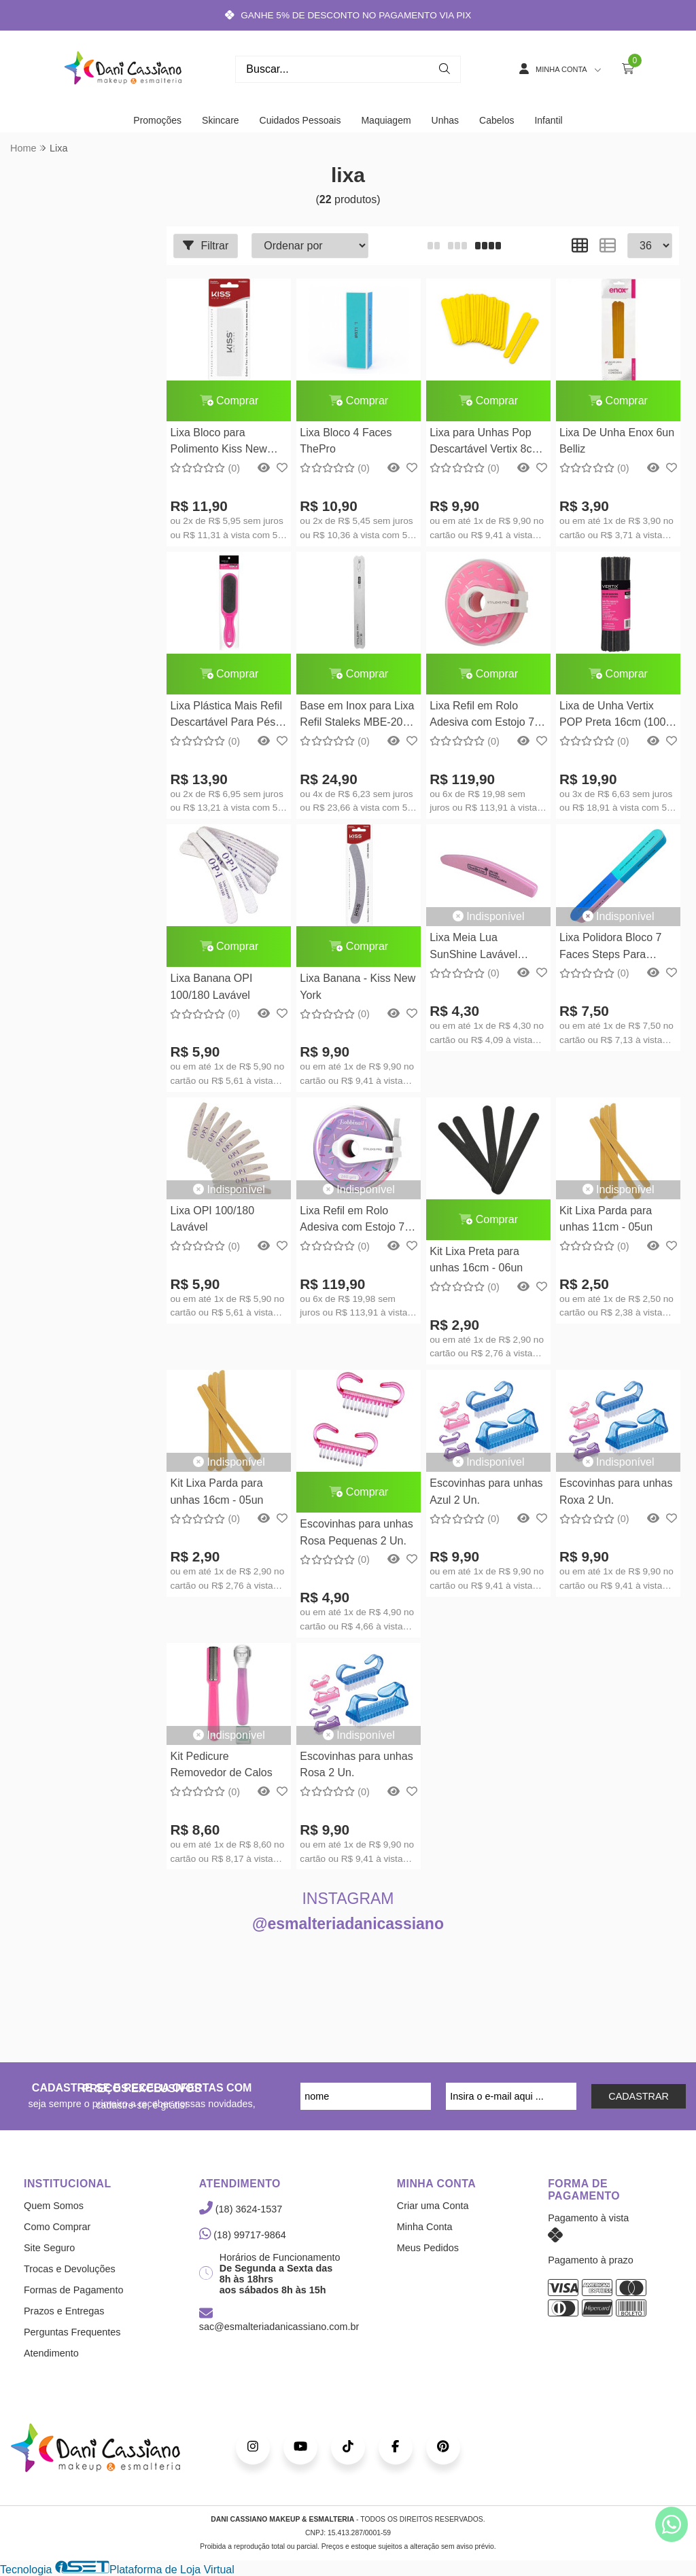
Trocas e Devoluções (70, 2268)
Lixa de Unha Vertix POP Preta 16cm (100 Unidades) (612, 716)
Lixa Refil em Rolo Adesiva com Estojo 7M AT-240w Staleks (356, 1221)
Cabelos (496, 120)
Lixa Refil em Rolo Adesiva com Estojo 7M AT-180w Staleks (486, 716)
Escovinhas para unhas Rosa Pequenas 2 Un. (356, 1532)
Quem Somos (54, 2205)
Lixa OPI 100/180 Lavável (212, 1219)
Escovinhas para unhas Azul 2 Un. (486, 1491)
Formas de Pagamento (73, 2289)
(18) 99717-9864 (242, 2234)
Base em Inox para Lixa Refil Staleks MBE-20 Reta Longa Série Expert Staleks (357, 716)
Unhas (445, 120)
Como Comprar (57, 2226)
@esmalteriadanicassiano (348, 1924)
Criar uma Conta (433, 2205)
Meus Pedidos (428, 2247)
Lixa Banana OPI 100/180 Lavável (211, 986)
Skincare (220, 120)
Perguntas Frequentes (72, 2332)
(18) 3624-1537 (240, 2209)
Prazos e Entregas (64, 2311)
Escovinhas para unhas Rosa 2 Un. (356, 1764)
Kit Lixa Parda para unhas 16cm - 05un (216, 1491)
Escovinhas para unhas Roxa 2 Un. (615, 1491)
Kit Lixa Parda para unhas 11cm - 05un (605, 1219)
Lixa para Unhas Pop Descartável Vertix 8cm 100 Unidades (485, 443)
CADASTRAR (638, 2096)
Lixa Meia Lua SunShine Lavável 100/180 (473, 948)
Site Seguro (49, 2247)
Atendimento (51, 2353)
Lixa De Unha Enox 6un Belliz (616, 441)
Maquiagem (386, 120)
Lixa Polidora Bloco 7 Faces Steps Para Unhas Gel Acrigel (610, 948)
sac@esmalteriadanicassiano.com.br (279, 2320)
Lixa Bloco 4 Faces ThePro (346, 441)
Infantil (548, 120)
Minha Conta (425, 2226)
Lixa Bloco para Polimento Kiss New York (218, 443)
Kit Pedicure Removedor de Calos (221, 1764)
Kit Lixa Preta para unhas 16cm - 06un (476, 1259)
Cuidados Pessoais (300, 120)
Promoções (157, 120)
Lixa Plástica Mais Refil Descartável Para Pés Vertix (226, 716)
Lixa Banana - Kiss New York (357, 986)
